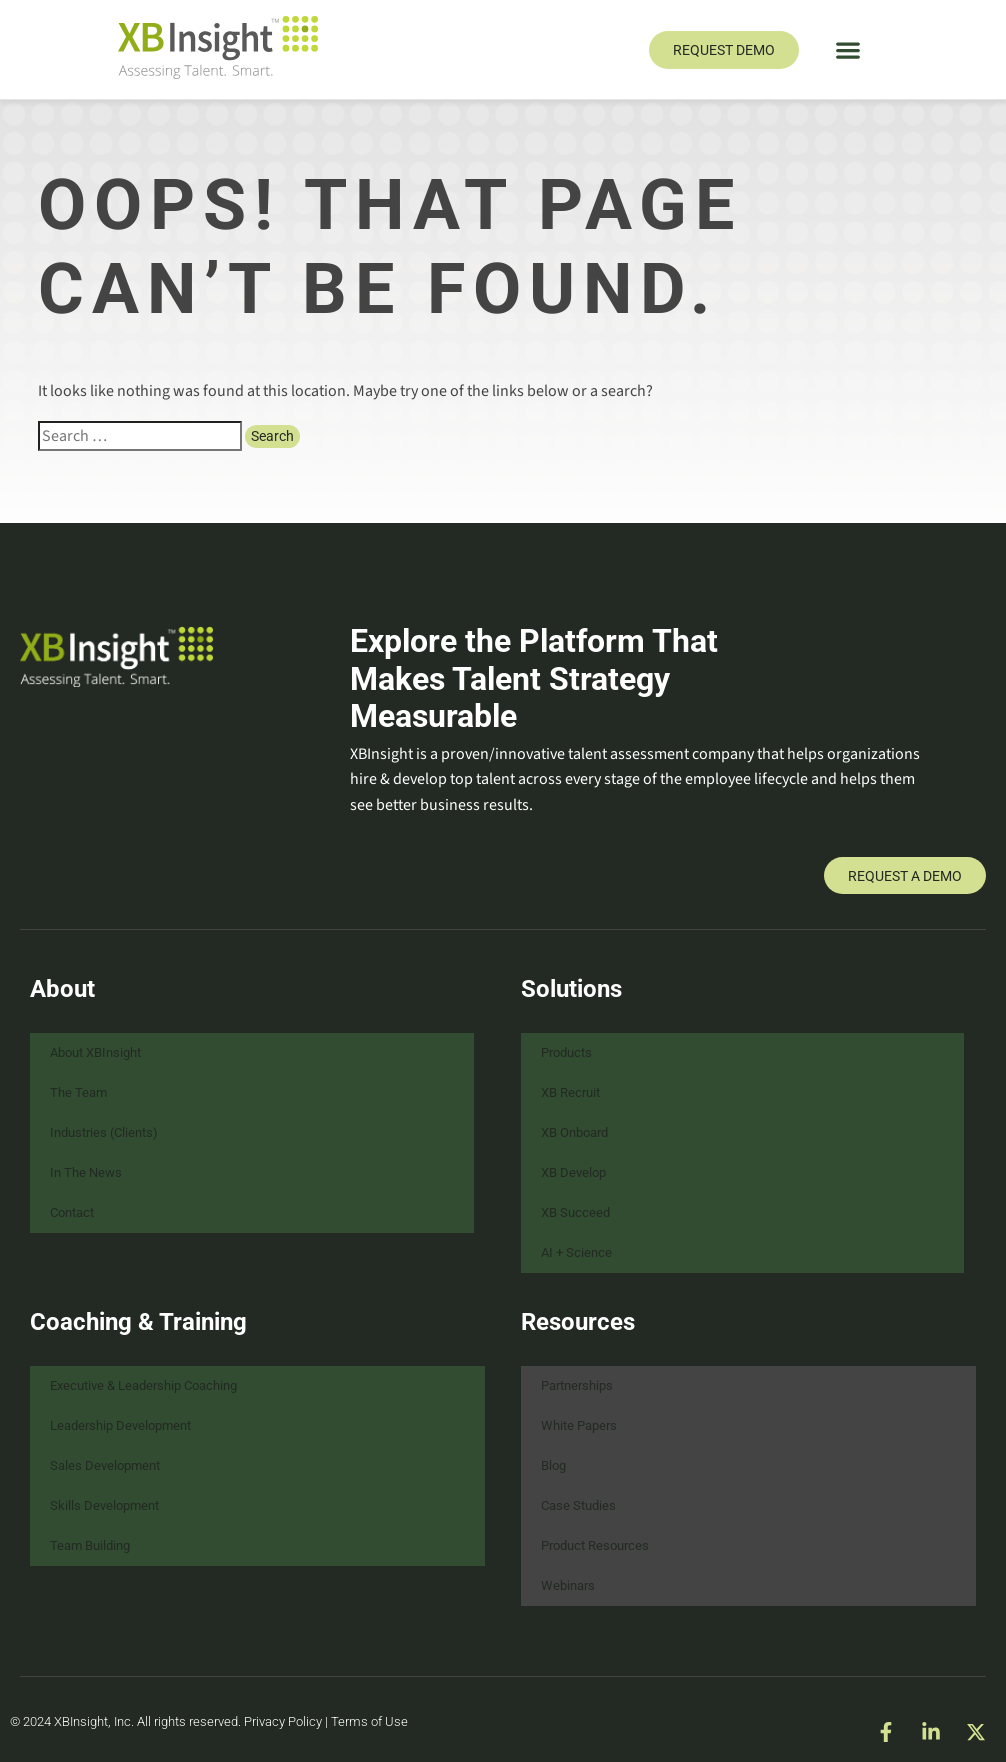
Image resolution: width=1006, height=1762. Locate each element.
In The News (86, 1172)
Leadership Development (120, 1425)
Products (566, 1052)
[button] (848, 49)
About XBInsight (95, 1052)
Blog (553, 1465)
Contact (72, 1212)
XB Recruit (570, 1092)
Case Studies (578, 1505)
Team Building (90, 1545)
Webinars (568, 1585)
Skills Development (104, 1505)
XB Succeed (575, 1212)
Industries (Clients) (104, 1132)
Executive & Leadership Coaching (143, 1385)
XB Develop (573, 1172)
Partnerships (577, 1385)
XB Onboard (574, 1132)
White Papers (579, 1425)
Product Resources (595, 1545)
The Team (78, 1092)
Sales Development (105, 1465)
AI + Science (576, 1252)
